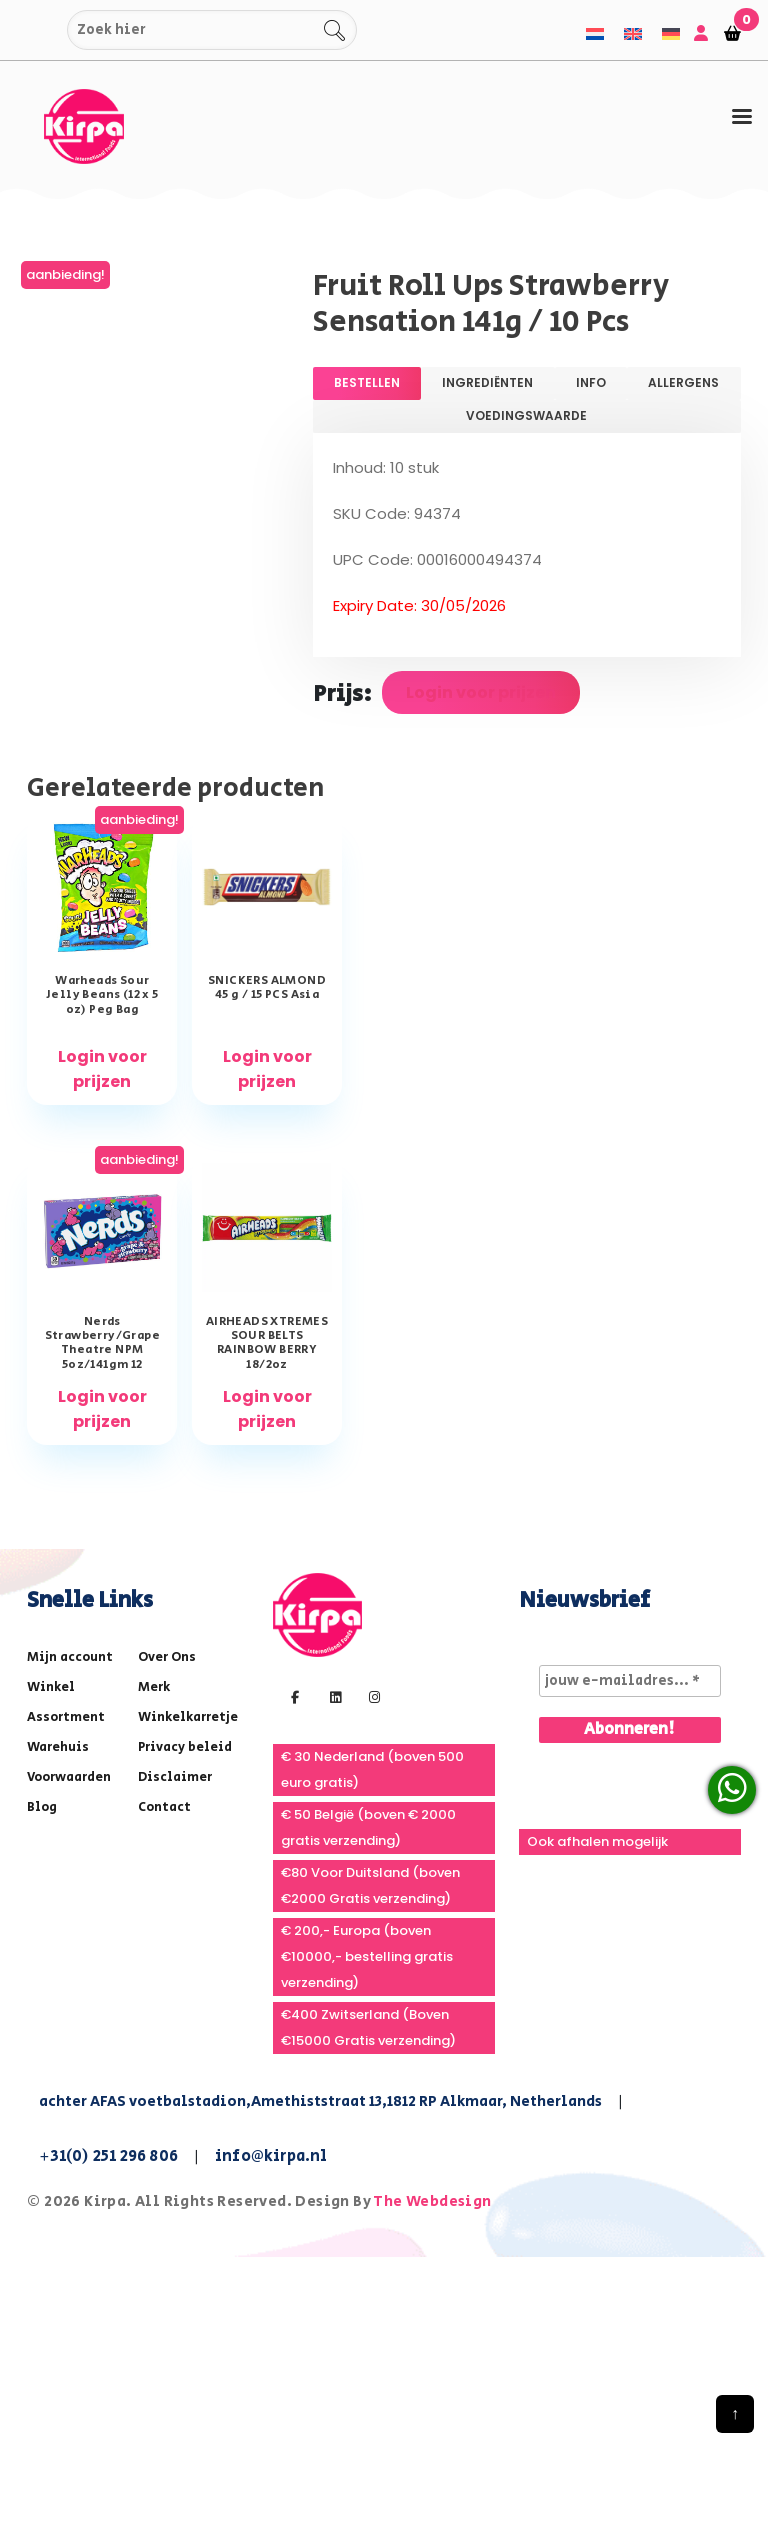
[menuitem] (595, 33)
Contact (164, 1807)
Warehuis (58, 1747)
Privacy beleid (185, 1747)
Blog (42, 1807)
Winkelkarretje (188, 1717)
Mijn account (70, 1657)
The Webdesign (432, 2201)
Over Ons (167, 1657)
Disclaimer (175, 1777)
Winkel (51, 1687)
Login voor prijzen (481, 692)
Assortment (66, 1717)
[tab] (742, 117)
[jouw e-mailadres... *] (630, 1681)
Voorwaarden (69, 1777)
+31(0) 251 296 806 (108, 2156)
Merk (154, 1687)
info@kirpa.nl (271, 2156)
